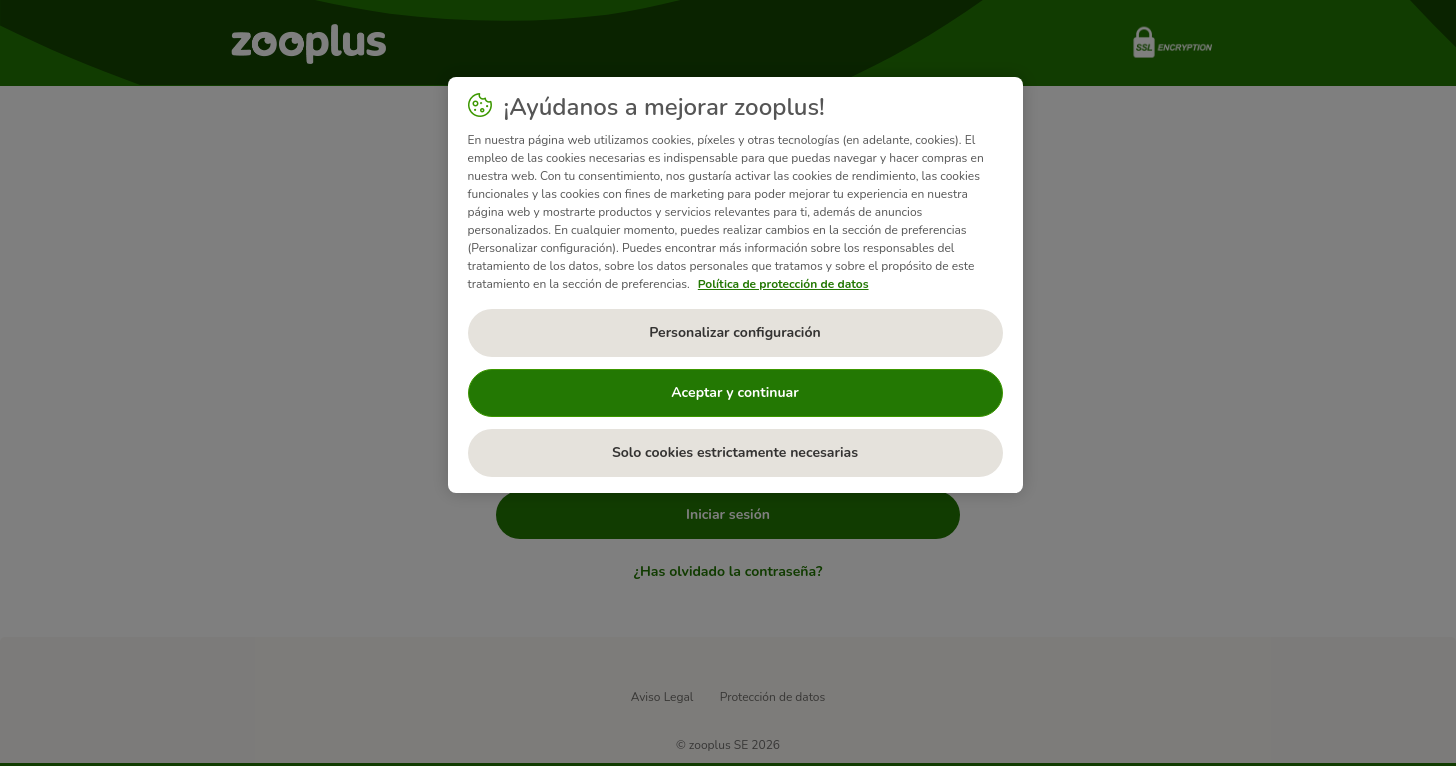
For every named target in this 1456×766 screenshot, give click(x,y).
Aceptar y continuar (735, 392)
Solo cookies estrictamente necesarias (735, 452)
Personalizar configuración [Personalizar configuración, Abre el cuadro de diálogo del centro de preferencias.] (734, 332)
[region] (735, 285)
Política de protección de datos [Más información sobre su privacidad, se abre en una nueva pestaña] (783, 284)
